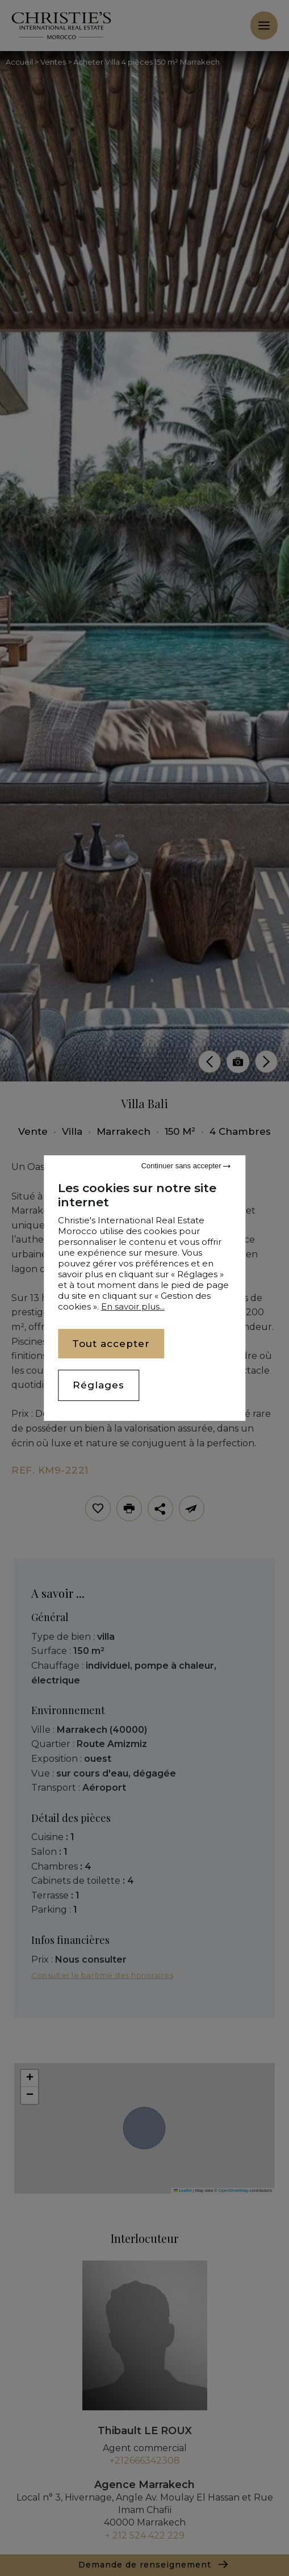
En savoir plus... (133, 1306)
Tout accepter (111, 1343)
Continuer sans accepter (186, 1165)
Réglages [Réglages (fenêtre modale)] (98, 1385)
